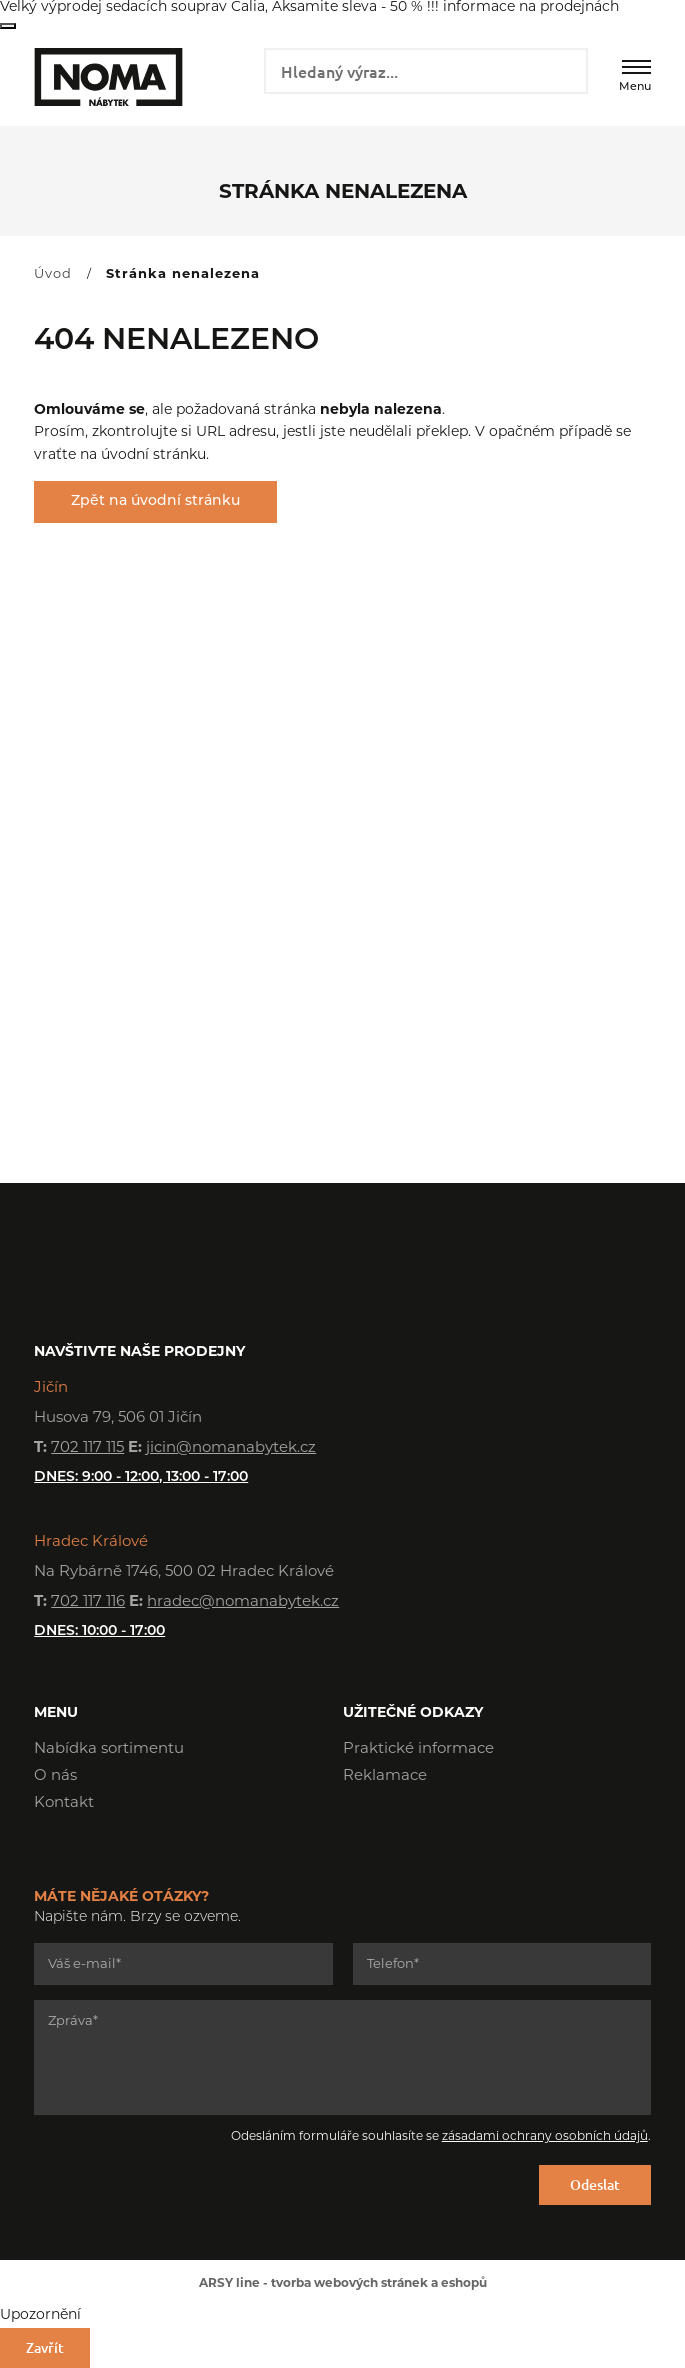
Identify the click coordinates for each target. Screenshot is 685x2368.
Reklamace (385, 1776)
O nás (55, 1776)
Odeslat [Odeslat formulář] (595, 2184)
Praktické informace (418, 1749)
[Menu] (636, 67)
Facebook (358, 1833)
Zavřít (8, 26)
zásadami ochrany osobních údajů (545, 2137)
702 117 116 (88, 1602)
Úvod (53, 274)
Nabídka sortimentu (109, 1749)
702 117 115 (87, 1448)
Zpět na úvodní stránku (155, 501)
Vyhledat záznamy (565, 69)
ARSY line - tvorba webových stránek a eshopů (343, 2284)
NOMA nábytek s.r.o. (105, 77)
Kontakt (64, 1803)
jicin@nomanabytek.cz (231, 1448)
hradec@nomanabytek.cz (243, 1602)
